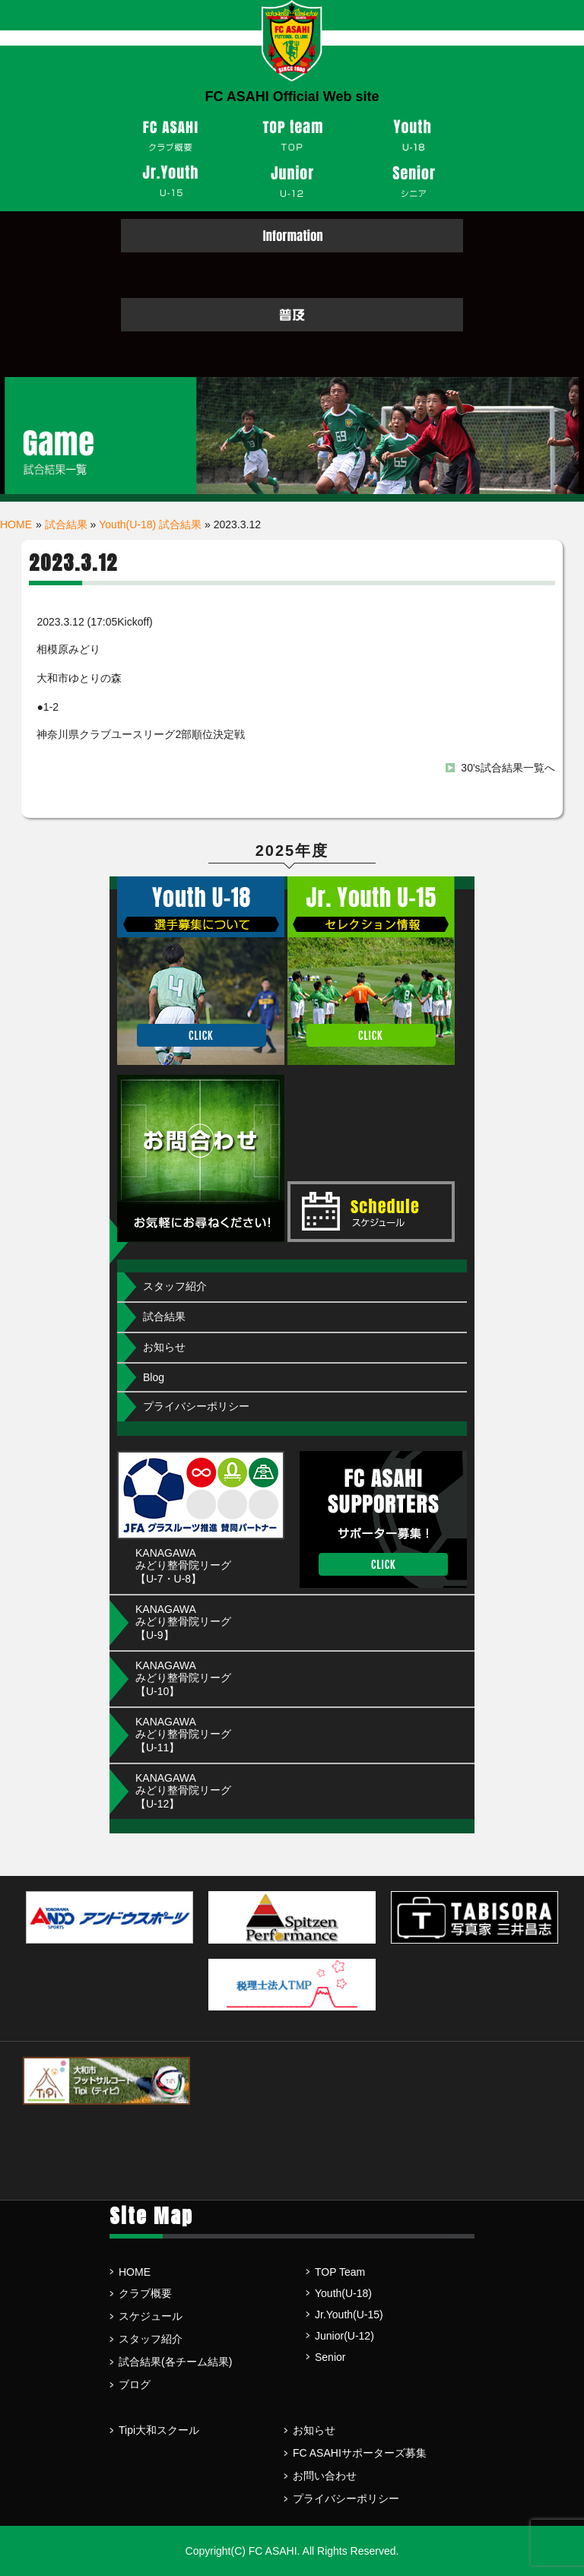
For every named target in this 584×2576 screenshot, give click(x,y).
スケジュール (150, 2316)
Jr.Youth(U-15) (349, 2314)
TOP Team (340, 2272)
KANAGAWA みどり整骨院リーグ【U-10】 (183, 1678)
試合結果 (66, 524)
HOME (16, 524)
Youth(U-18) (343, 2293)
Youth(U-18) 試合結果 (150, 524)
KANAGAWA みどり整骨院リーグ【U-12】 (183, 1791)
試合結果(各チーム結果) (175, 2362)
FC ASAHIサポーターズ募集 (360, 2453)
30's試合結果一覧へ (507, 768)
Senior (330, 2357)
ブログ (135, 2384)
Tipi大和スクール (159, 2430)
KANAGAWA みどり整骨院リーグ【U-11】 (183, 1735)
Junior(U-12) (344, 2336)
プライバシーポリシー (196, 1406)
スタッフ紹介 (175, 1286)
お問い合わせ (325, 2476)
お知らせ (164, 1347)
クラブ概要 (145, 2293)
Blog (153, 1377)
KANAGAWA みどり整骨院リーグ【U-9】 (183, 1622)
